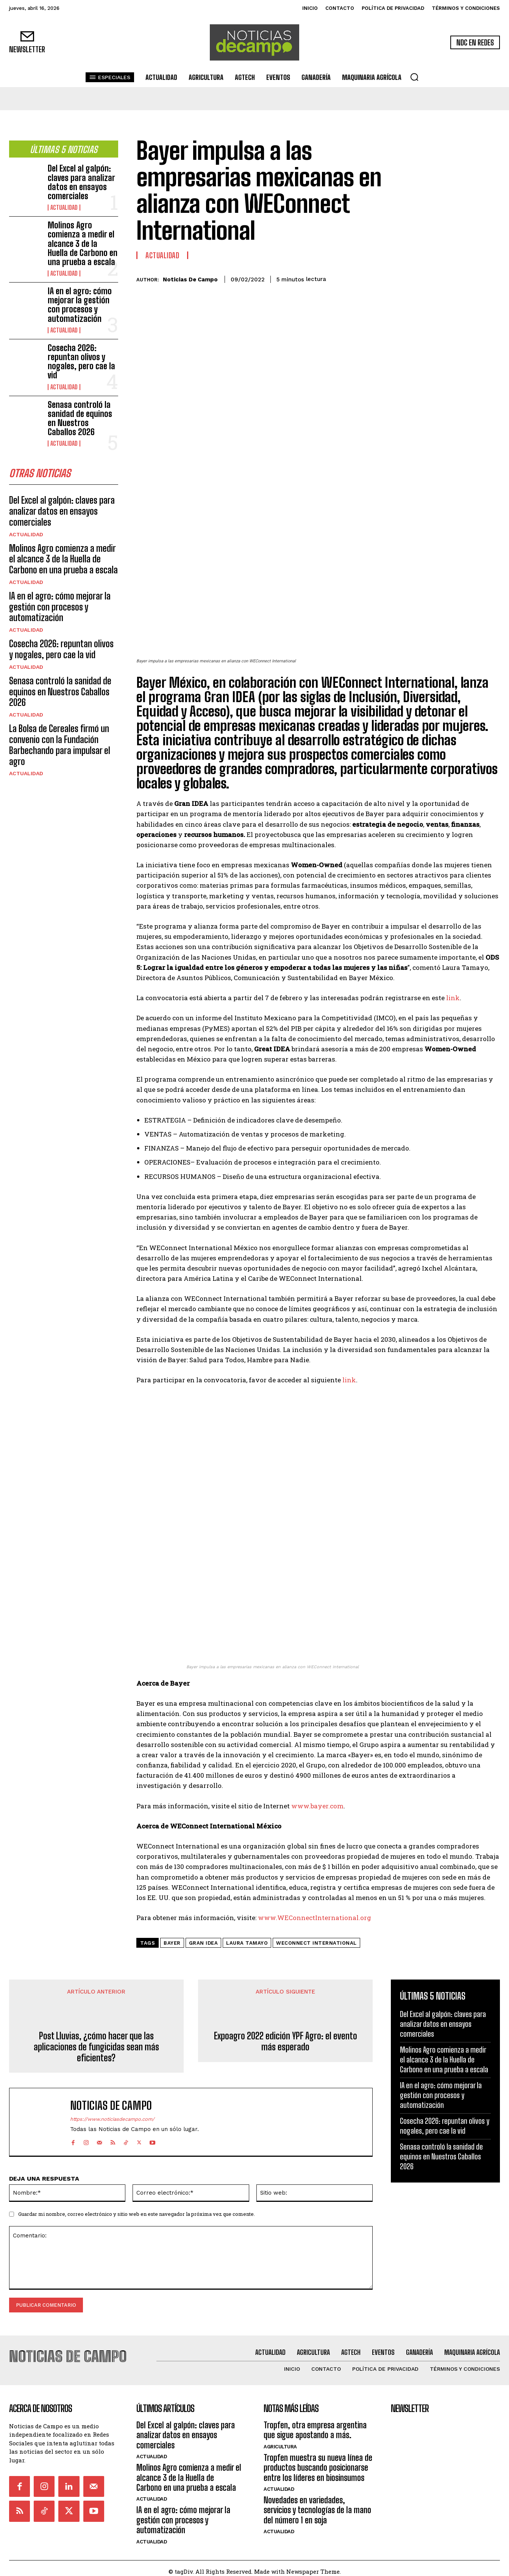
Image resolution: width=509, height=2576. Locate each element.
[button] (414, 77)
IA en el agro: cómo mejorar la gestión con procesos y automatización (80, 305)
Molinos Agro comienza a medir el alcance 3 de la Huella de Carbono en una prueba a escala (82, 243)
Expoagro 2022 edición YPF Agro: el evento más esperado (285, 2039)
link (453, 997)
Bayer (172, 1940)
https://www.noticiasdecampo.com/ (112, 2116)
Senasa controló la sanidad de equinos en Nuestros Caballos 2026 (80, 418)
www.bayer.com (317, 1803)
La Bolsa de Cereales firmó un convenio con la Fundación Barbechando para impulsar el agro (59, 747)
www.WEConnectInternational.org (314, 1915)
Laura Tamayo (247, 1940)
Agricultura (280, 2440)
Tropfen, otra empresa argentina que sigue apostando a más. (315, 2424)
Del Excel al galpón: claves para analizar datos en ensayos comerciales (81, 182)
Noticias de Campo (190, 279)
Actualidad (64, 208)
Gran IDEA (203, 1940)
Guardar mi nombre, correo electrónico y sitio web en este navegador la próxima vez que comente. (136, 2211)
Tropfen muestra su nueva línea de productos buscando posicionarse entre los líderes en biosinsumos (318, 2461)
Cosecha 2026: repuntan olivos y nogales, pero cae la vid (81, 362)
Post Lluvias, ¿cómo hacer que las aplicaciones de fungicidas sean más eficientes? (96, 2044)
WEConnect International (316, 1940)
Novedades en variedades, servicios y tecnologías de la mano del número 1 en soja (317, 2504)
